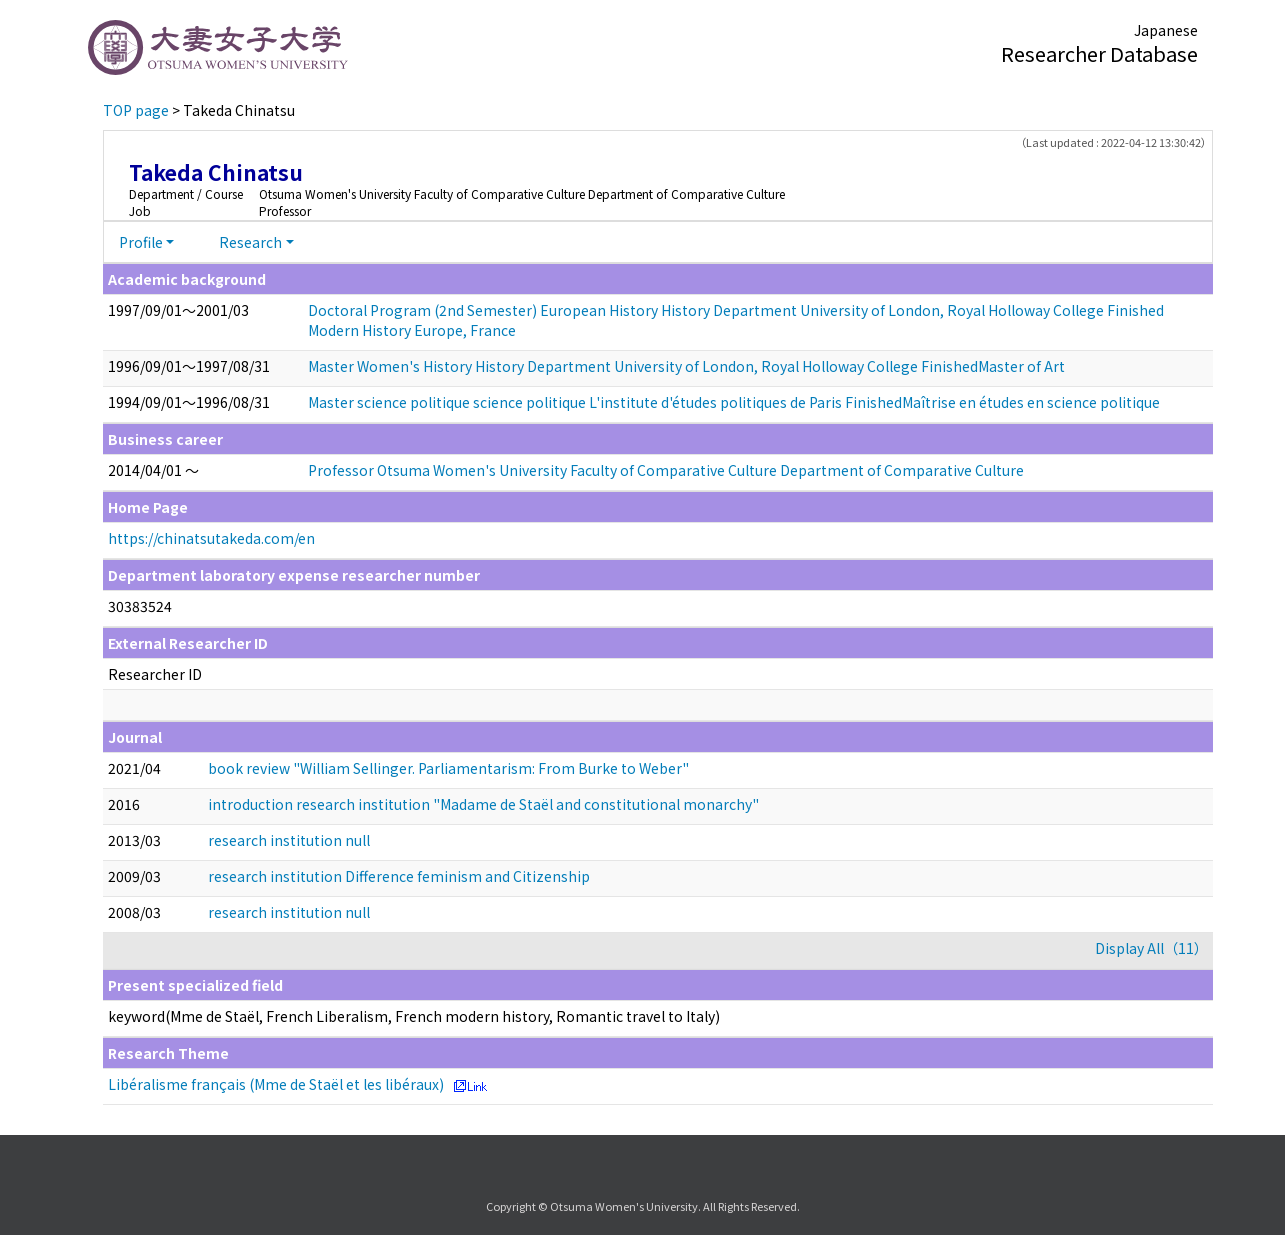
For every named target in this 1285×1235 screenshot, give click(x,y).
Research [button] (250, 242)
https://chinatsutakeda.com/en (211, 538)
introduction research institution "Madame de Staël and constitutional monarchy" (483, 804)
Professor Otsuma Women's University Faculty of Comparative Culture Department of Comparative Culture (666, 470)
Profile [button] (141, 242)
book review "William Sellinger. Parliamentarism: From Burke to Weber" (448, 768)
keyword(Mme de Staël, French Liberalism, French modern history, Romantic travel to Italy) (414, 1016)
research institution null (289, 840)
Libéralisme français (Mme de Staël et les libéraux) (276, 1084)
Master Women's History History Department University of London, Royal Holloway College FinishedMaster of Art (686, 366)
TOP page (136, 110)
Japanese (1166, 30)
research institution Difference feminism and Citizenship (399, 876)
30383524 (140, 606)
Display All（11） (1151, 948)
